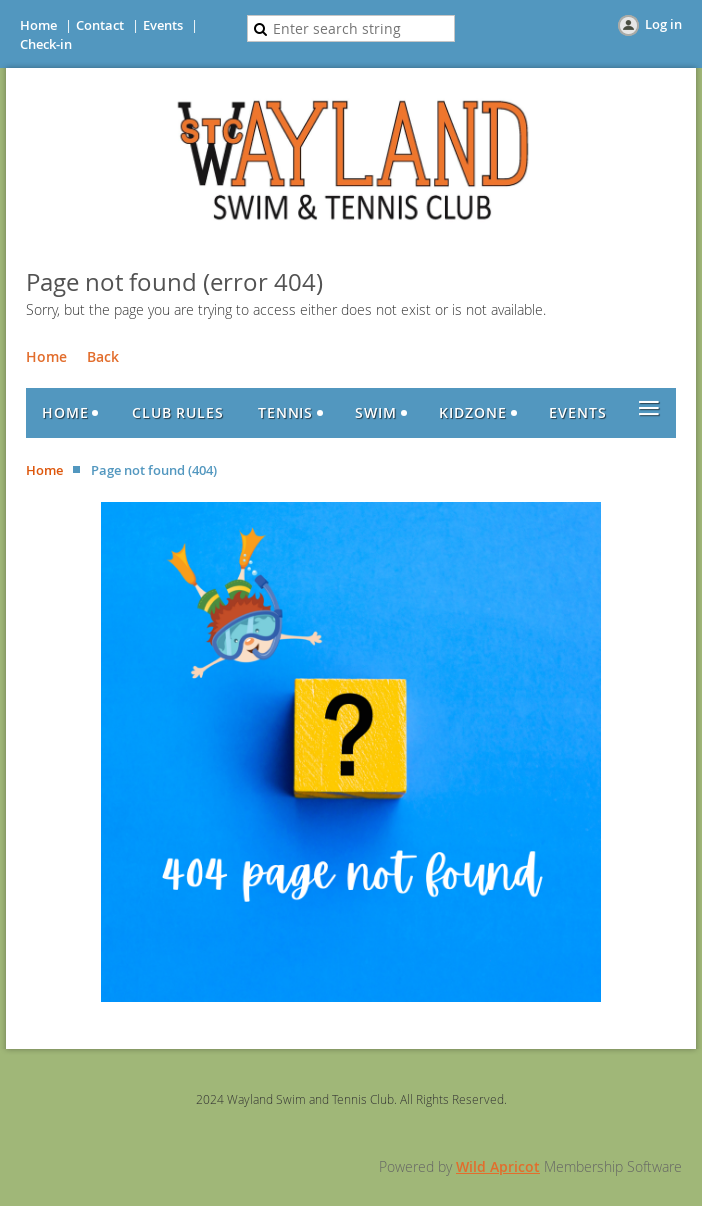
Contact (100, 25)
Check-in (46, 44)
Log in (663, 24)
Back (103, 356)
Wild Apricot (498, 1166)
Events (163, 25)
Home (38, 25)
